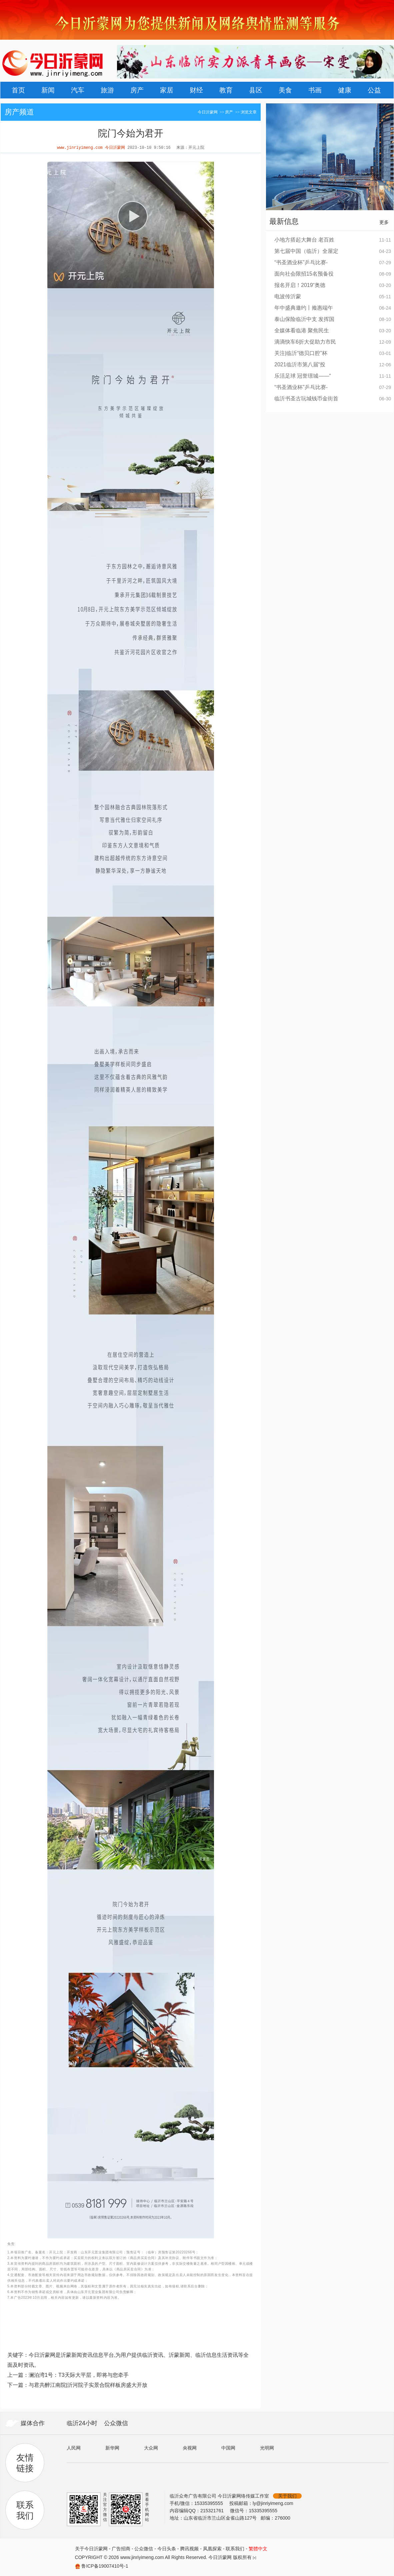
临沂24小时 (82, 2423)
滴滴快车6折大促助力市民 (305, 342)
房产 (137, 90)
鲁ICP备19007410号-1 (104, 2566)
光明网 (267, 2448)
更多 (384, 222)
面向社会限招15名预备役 (304, 274)
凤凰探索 (212, 2548)
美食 (285, 90)
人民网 (74, 2448)
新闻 (48, 90)
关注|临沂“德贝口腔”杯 (300, 353)
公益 (374, 90)
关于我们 (287, 2496)
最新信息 (284, 221)
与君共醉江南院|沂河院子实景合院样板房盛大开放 (88, 2385)
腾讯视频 (189, 2548)
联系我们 (235, 2548)
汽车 (77, 90)
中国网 (228, 2448)
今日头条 (166, 2548)
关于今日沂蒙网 (91, 2548)
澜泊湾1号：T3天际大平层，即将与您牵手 (79, 2375)
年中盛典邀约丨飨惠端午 (303, 308)
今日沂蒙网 (208, 112)
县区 (255, 90)
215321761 (212, 2510)
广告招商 (121, 2548)
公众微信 (116, 2423)
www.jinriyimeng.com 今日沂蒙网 (91, 147)
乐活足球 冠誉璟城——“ (302, 376)
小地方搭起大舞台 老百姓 (304, 240)
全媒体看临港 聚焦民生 (301, 330)
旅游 (107, 90)
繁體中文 (258, 2548)
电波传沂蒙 (287, 296)
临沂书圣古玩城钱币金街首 (306, 398)
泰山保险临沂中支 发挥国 (304, 319)
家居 (166, 90)
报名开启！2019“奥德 (299, 285)
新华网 (112, 2448)
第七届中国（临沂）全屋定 (306, 251)
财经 (196, 90)
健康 (344, 90)
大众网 (151, 2448)
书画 (315, 90)
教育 (226, 90)
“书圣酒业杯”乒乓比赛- (301, 262)
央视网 (190, 2448)
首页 (18, 90)
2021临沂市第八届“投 (299, 364)
